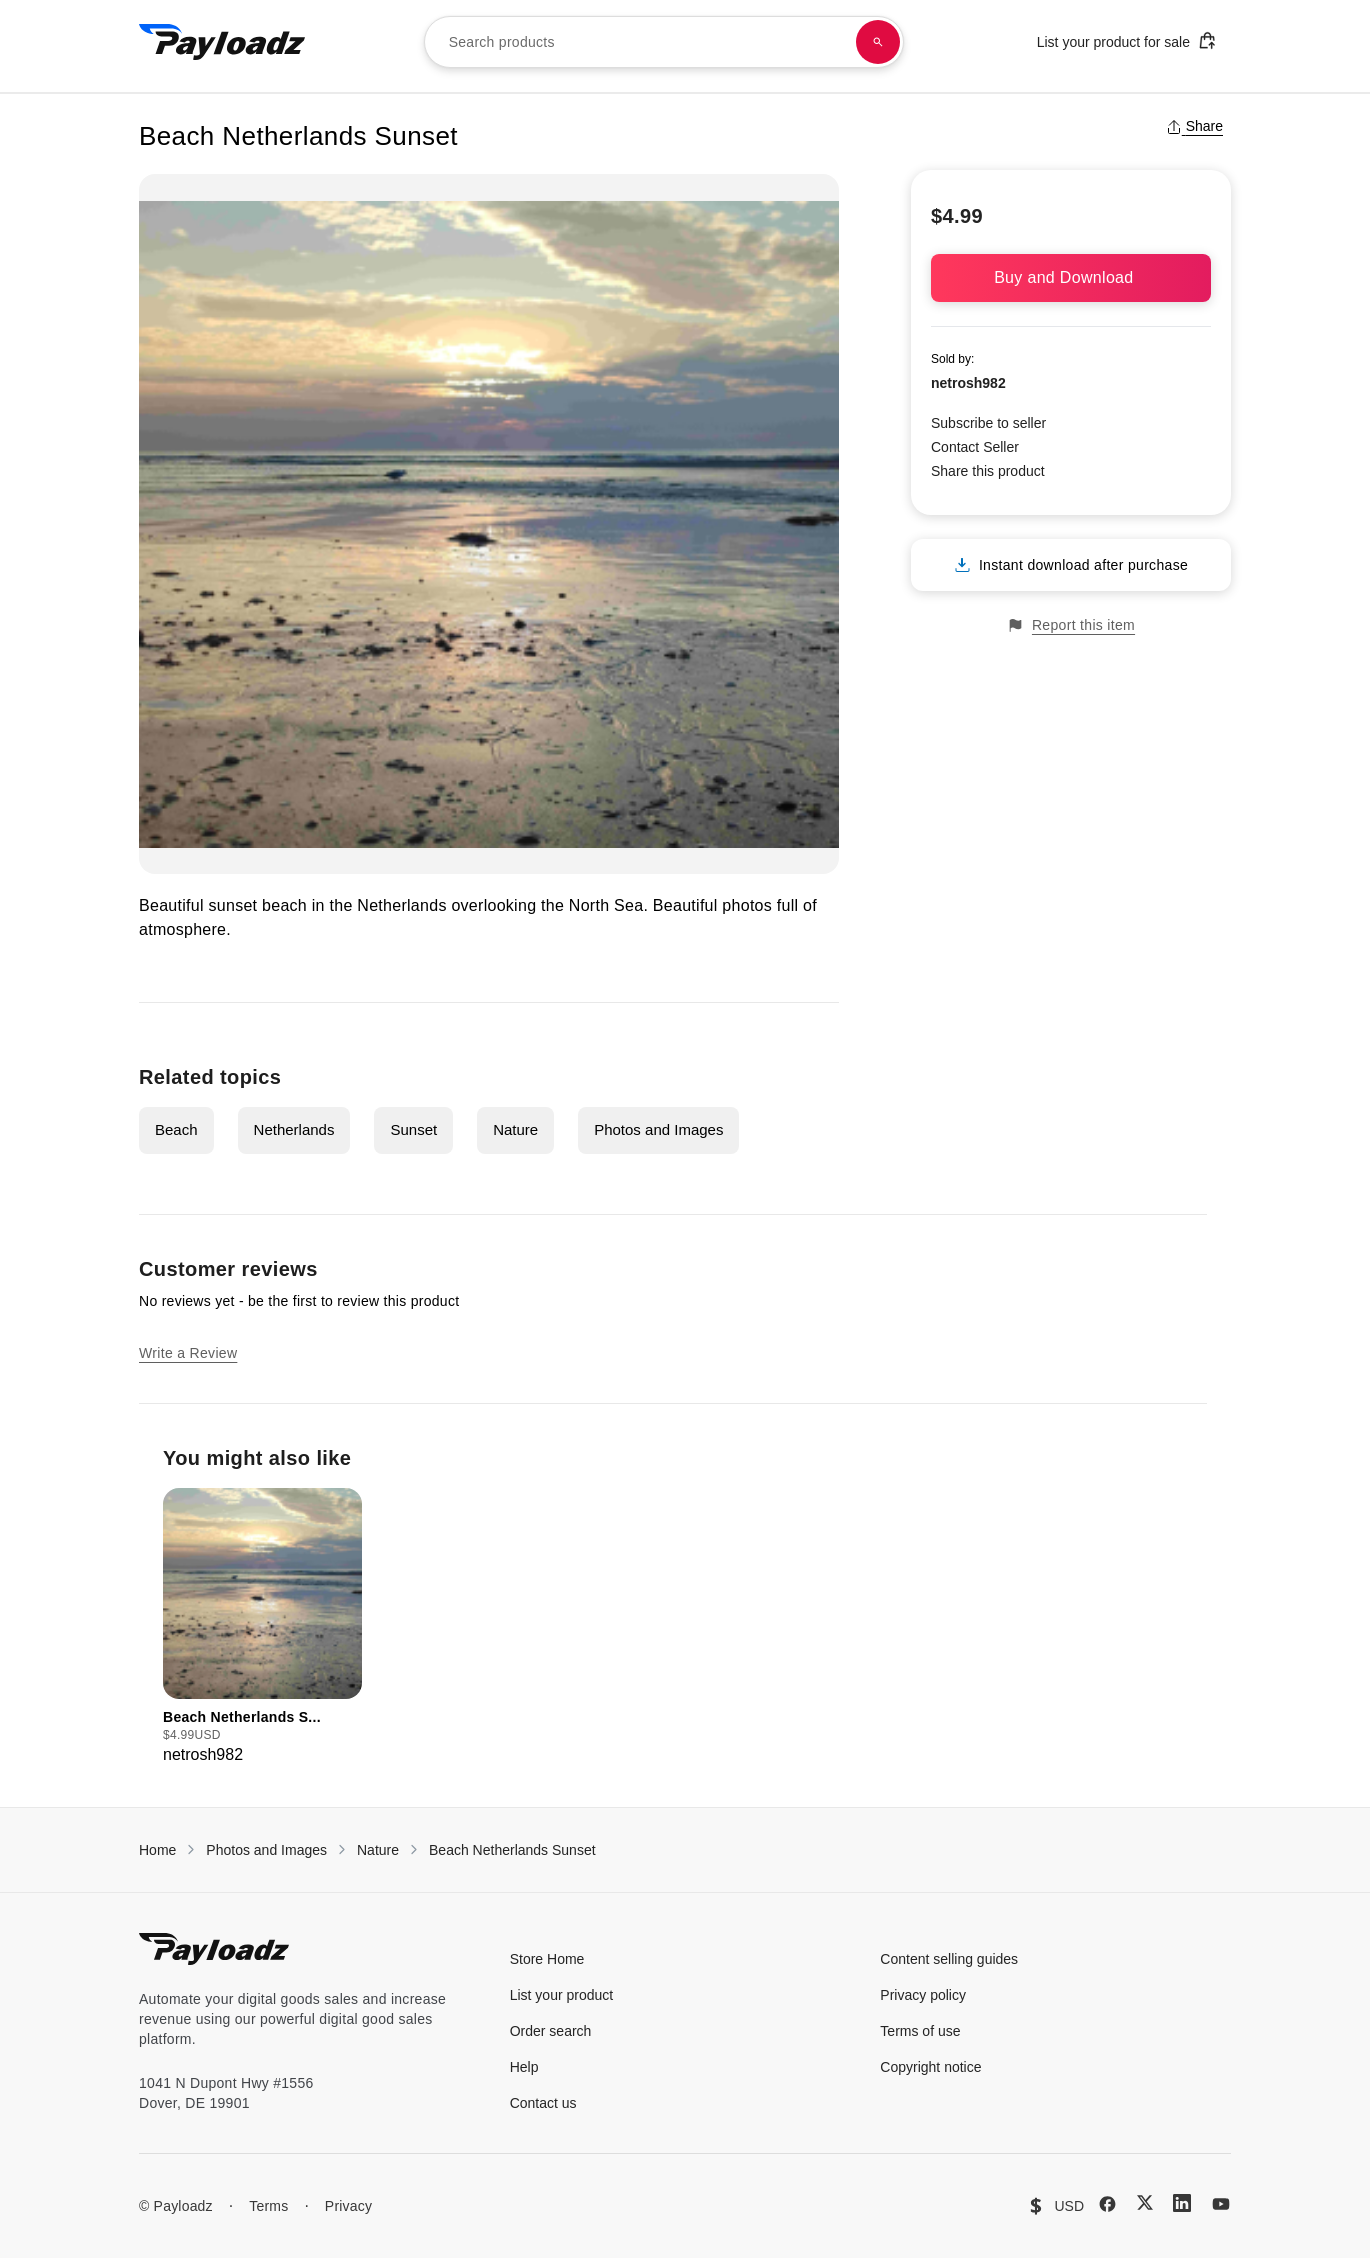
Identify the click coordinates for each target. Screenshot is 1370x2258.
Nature (515, 1129)
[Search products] (878, 42)
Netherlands (294, 1129)
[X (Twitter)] (1145, 2202)
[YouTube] (1221, 2204)
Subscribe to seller (988, 423)
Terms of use (920, 2031)
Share (1194, 126)
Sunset (413, 1129)
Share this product (988, 471)
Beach (176, 1129)
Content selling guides (949, 1959)
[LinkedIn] (1182, 2203)
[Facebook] (1107, 2204)
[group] (262, 1627)
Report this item (1071, 625)
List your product (562, 1995)
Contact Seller (975, 447)
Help (524, 2067)
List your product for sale (1127, 40)
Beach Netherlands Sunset (512, 1850)
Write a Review (188, 1353)
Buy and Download (1071, 277)
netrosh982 (968, 383)
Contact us (543, 2103)
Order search (551, 2031)
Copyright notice (930, 2067)
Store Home (547, 1959)
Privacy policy (923, 1995)
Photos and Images (658, 1129)
